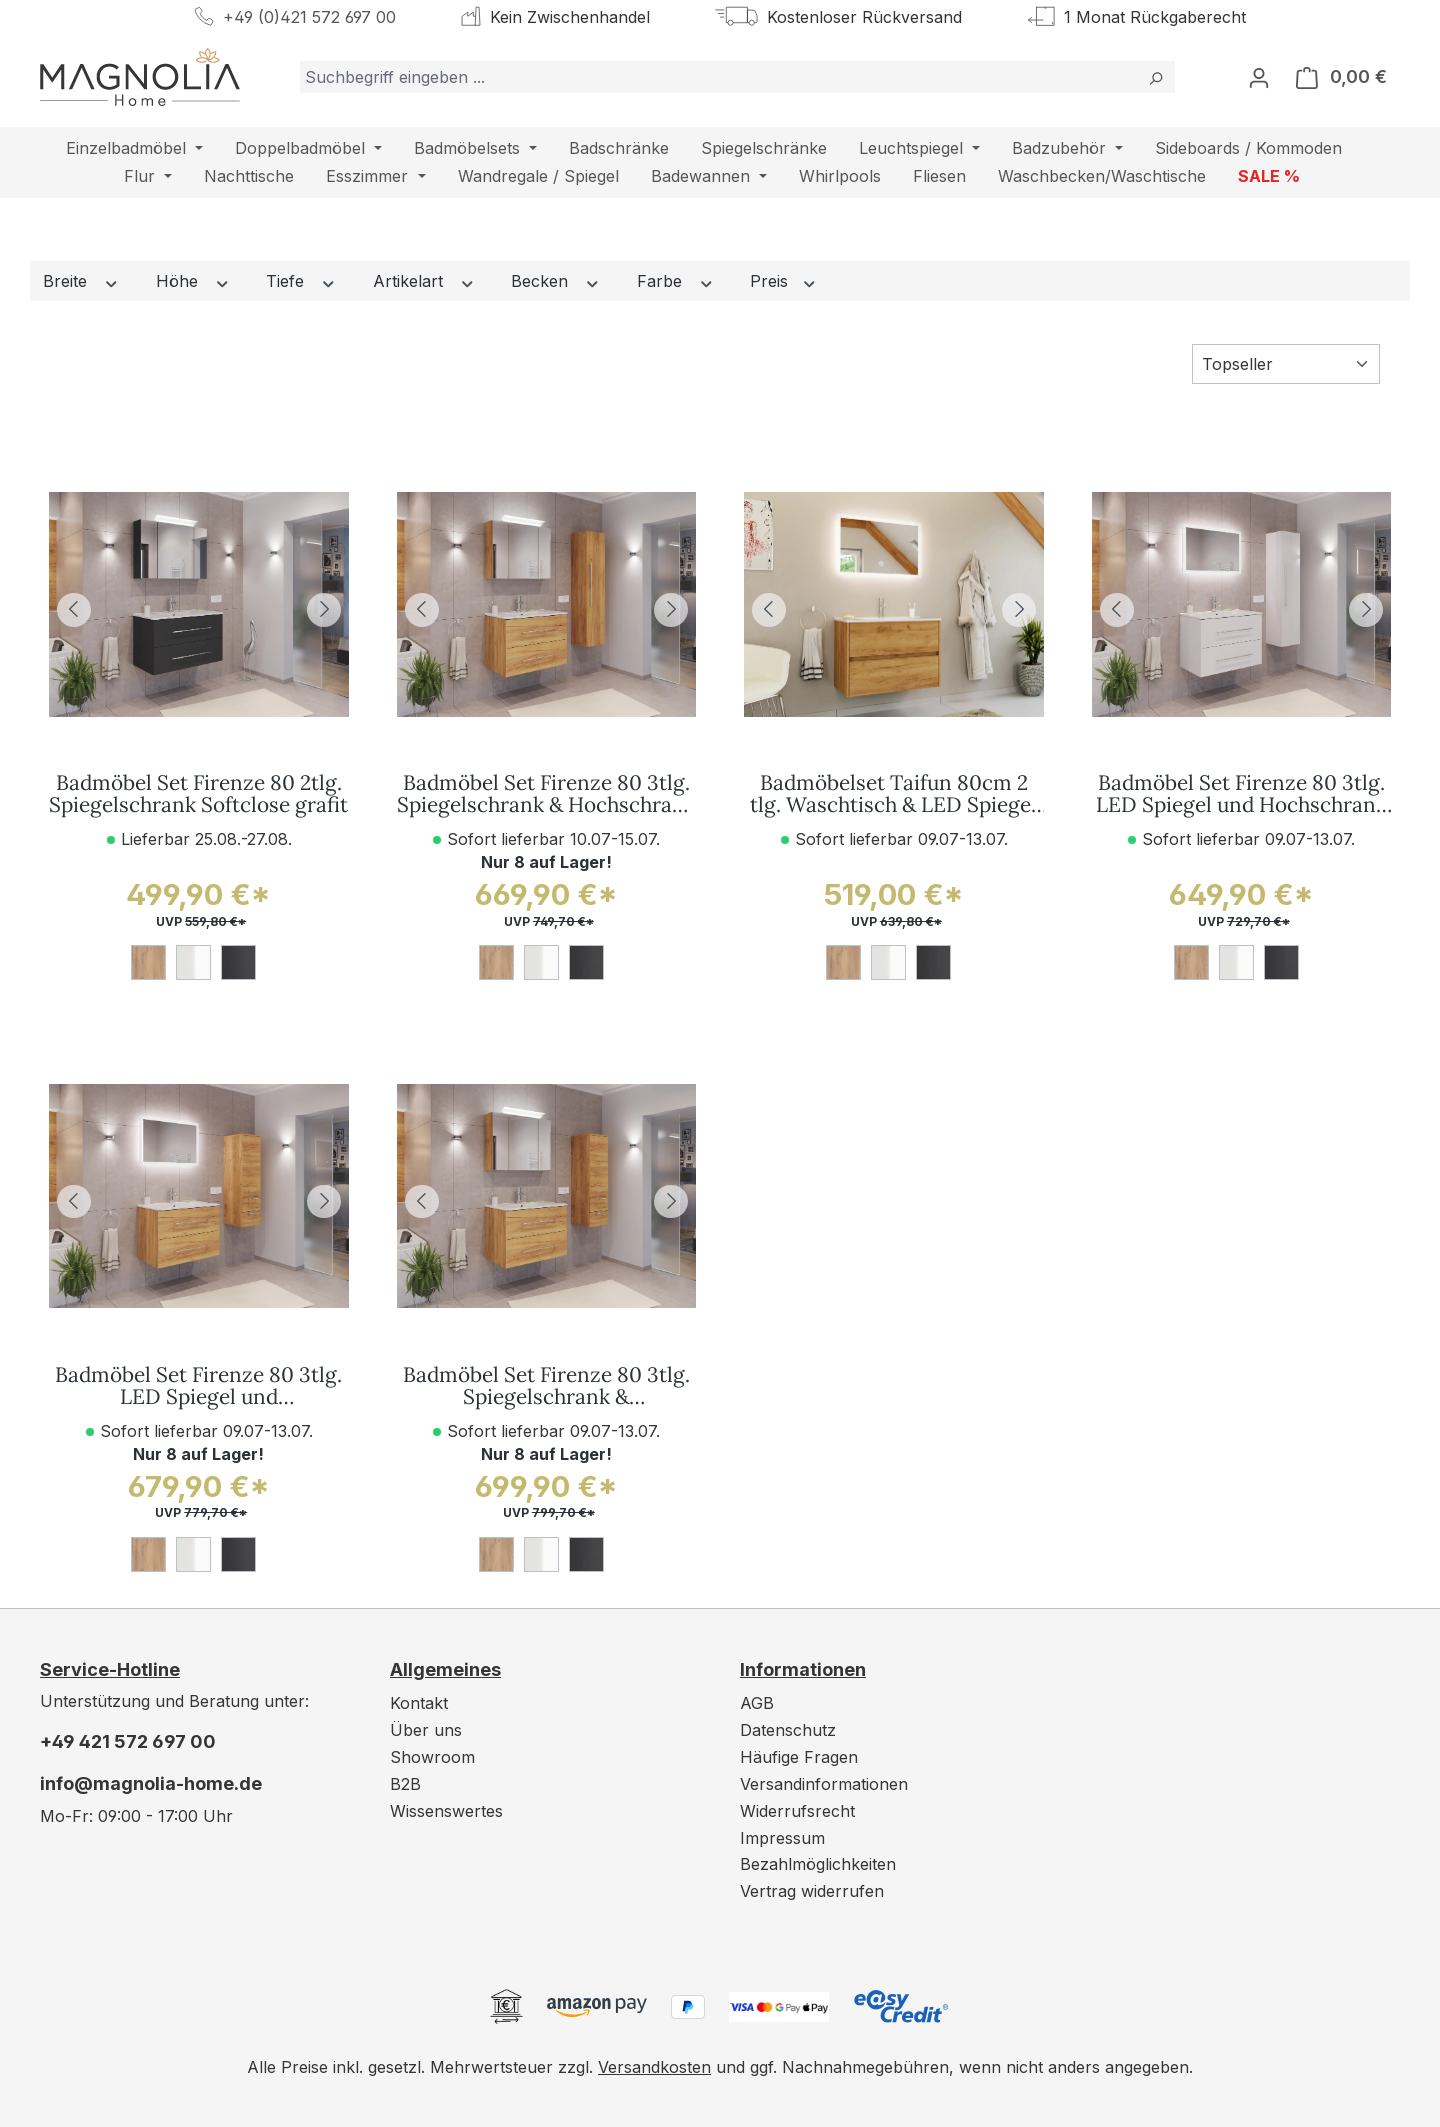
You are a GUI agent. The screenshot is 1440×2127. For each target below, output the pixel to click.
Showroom (432, 1757)
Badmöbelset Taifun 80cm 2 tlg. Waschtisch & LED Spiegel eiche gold (893, 795)
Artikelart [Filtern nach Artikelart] (424, 281)
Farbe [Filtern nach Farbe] (676, 281)
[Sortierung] (1286, 364)
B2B (405, 1784)
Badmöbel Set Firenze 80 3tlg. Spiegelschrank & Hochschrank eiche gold (546, 795)
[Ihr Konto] (1259, 77)
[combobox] (718, 77)
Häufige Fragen (799, 1757)
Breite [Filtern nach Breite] (81, 281)
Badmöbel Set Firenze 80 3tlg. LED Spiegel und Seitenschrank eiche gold (198, 1387)
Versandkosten (654, 2067)
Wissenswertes (446, 1811)
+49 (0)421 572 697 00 (309, 17)
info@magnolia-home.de (151, 1783)
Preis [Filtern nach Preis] (784, 281)
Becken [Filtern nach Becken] (556, 281)
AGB (757, 1703)
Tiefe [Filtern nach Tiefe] (301, 281)
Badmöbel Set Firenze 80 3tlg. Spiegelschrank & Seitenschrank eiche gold (546, 1387)
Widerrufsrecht (797, 1811)
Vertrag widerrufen (812, 1891)
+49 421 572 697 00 (128, 1741)
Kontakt (419, 1703)
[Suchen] (1155, 77)
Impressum (782, 1838)
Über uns (426, 1730)
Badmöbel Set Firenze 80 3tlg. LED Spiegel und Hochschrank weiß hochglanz (1241, 795)
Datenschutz (788, 1730)
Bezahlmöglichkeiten (818, 1864)
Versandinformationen (824, 1784)
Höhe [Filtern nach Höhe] (193, 281)
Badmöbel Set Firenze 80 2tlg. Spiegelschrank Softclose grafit (198, 795)
